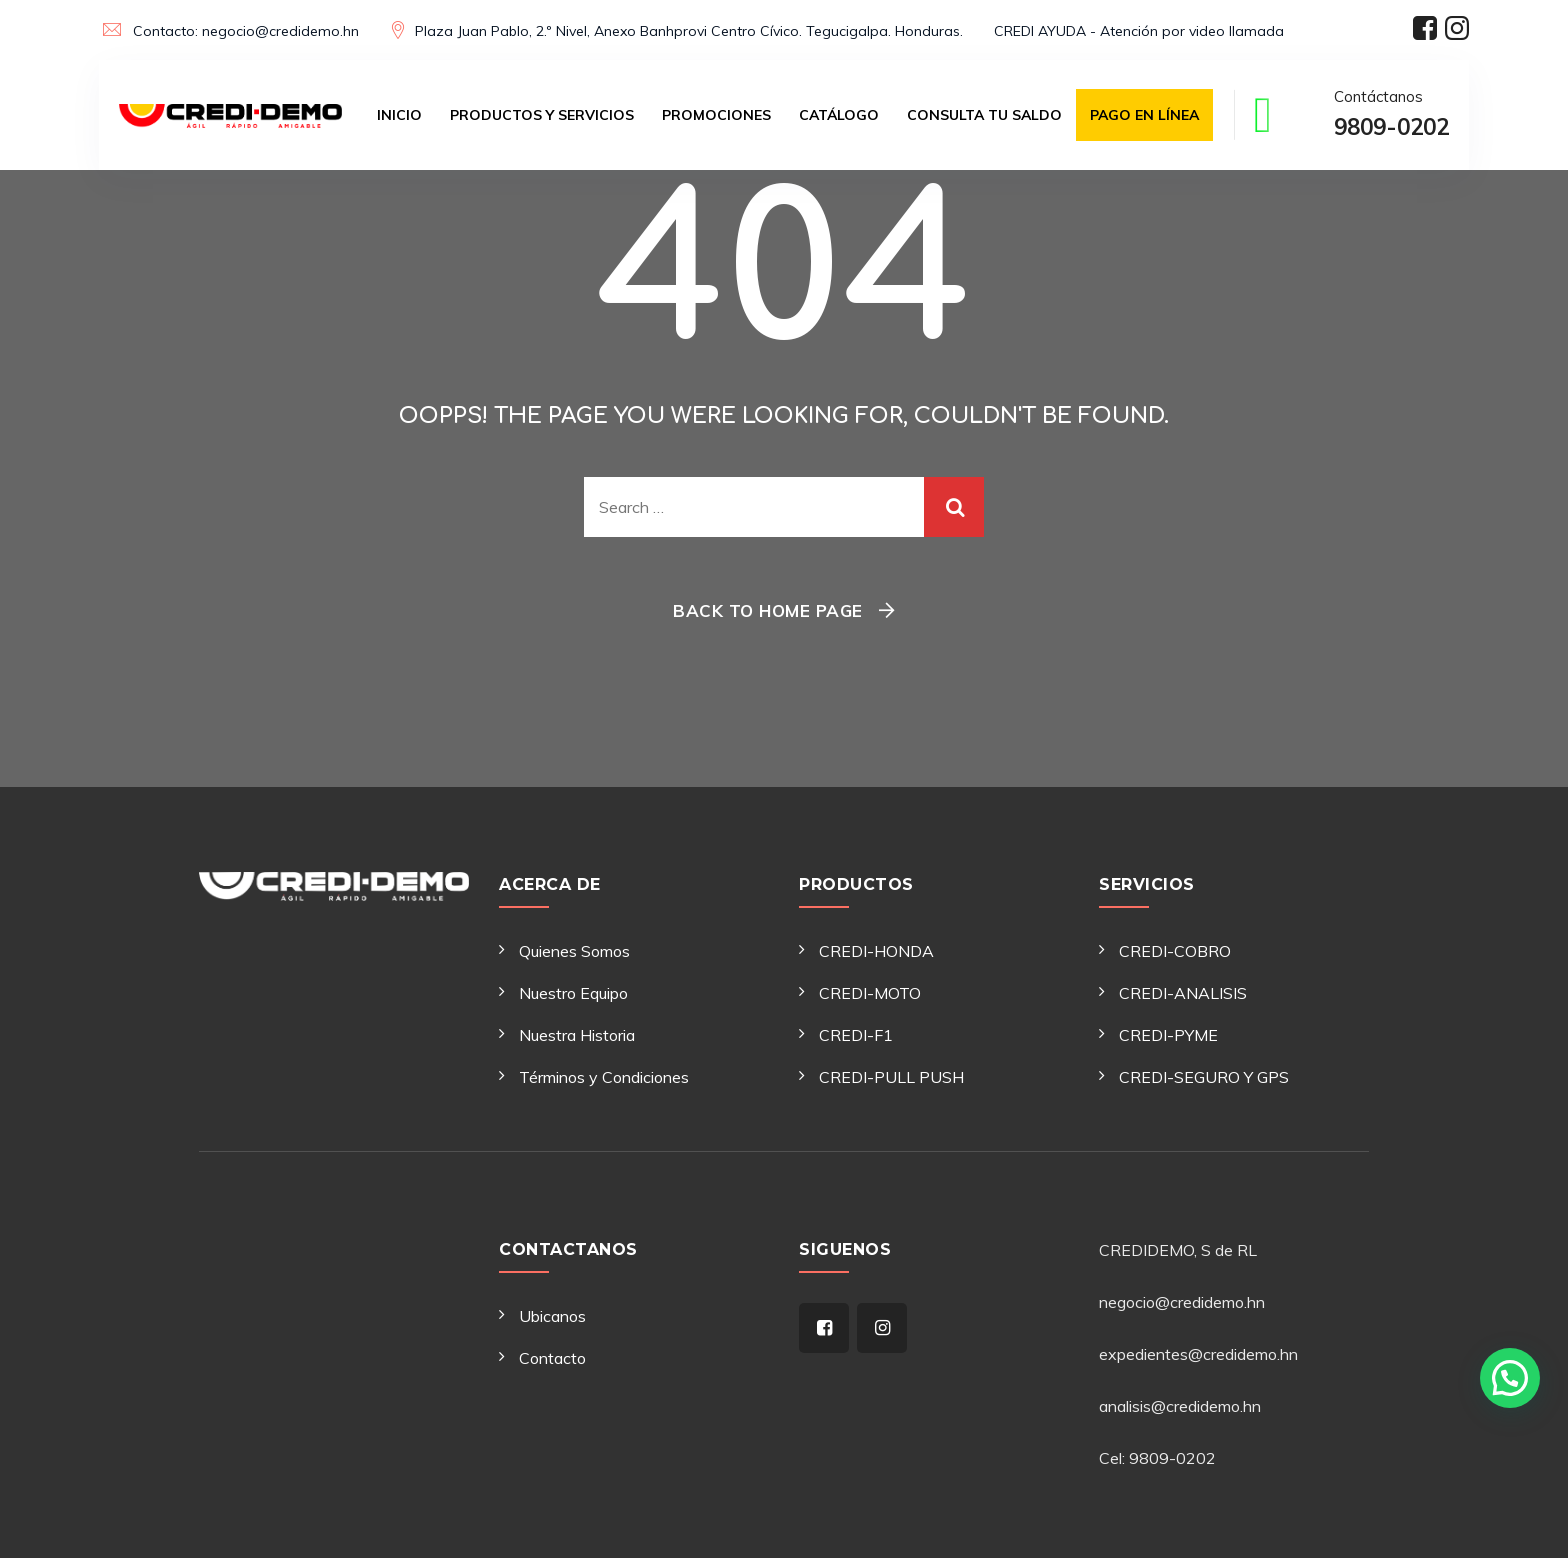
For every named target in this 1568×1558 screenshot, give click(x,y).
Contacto (552, 1358)
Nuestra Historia (577, 1035)
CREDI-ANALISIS (1183, 993)
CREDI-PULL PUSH (891, 1077)
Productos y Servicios (542, 115)
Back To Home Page (768, 610)
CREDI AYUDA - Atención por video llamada (1139, 31)
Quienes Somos (574, 951)
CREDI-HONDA (876, 951)
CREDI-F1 (856, 1035)
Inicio (399, 115)
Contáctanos (1391, 117)
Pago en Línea (1144, 115)
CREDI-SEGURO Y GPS (1204, 1077)
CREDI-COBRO (1175, 951)
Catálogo (839, 115)
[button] (1509, 1366)
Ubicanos (552, 1316)
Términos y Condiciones (604, 1077)
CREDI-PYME (1168, 1035)
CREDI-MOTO (870, 993)
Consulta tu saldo (984, 115)
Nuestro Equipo (573, 993)
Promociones (716, 115)
